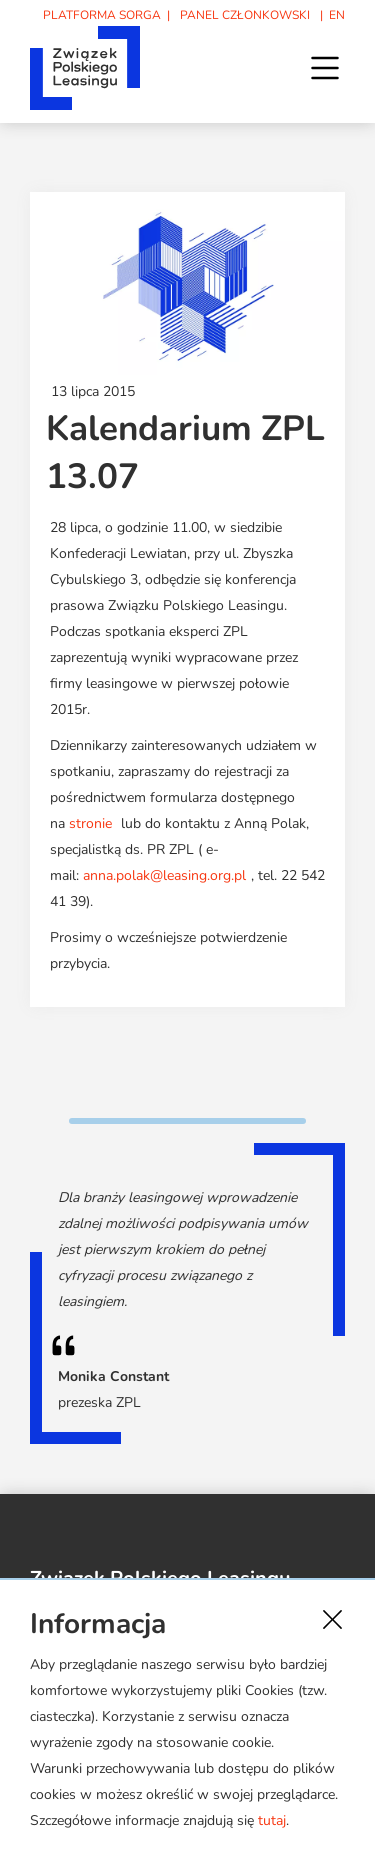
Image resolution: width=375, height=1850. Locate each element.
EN (337, 15)
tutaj (272, 1820)
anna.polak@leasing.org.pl (164, 875)
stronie (90, 823)
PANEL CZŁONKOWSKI (245, 15)
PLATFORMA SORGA (102, 15)
